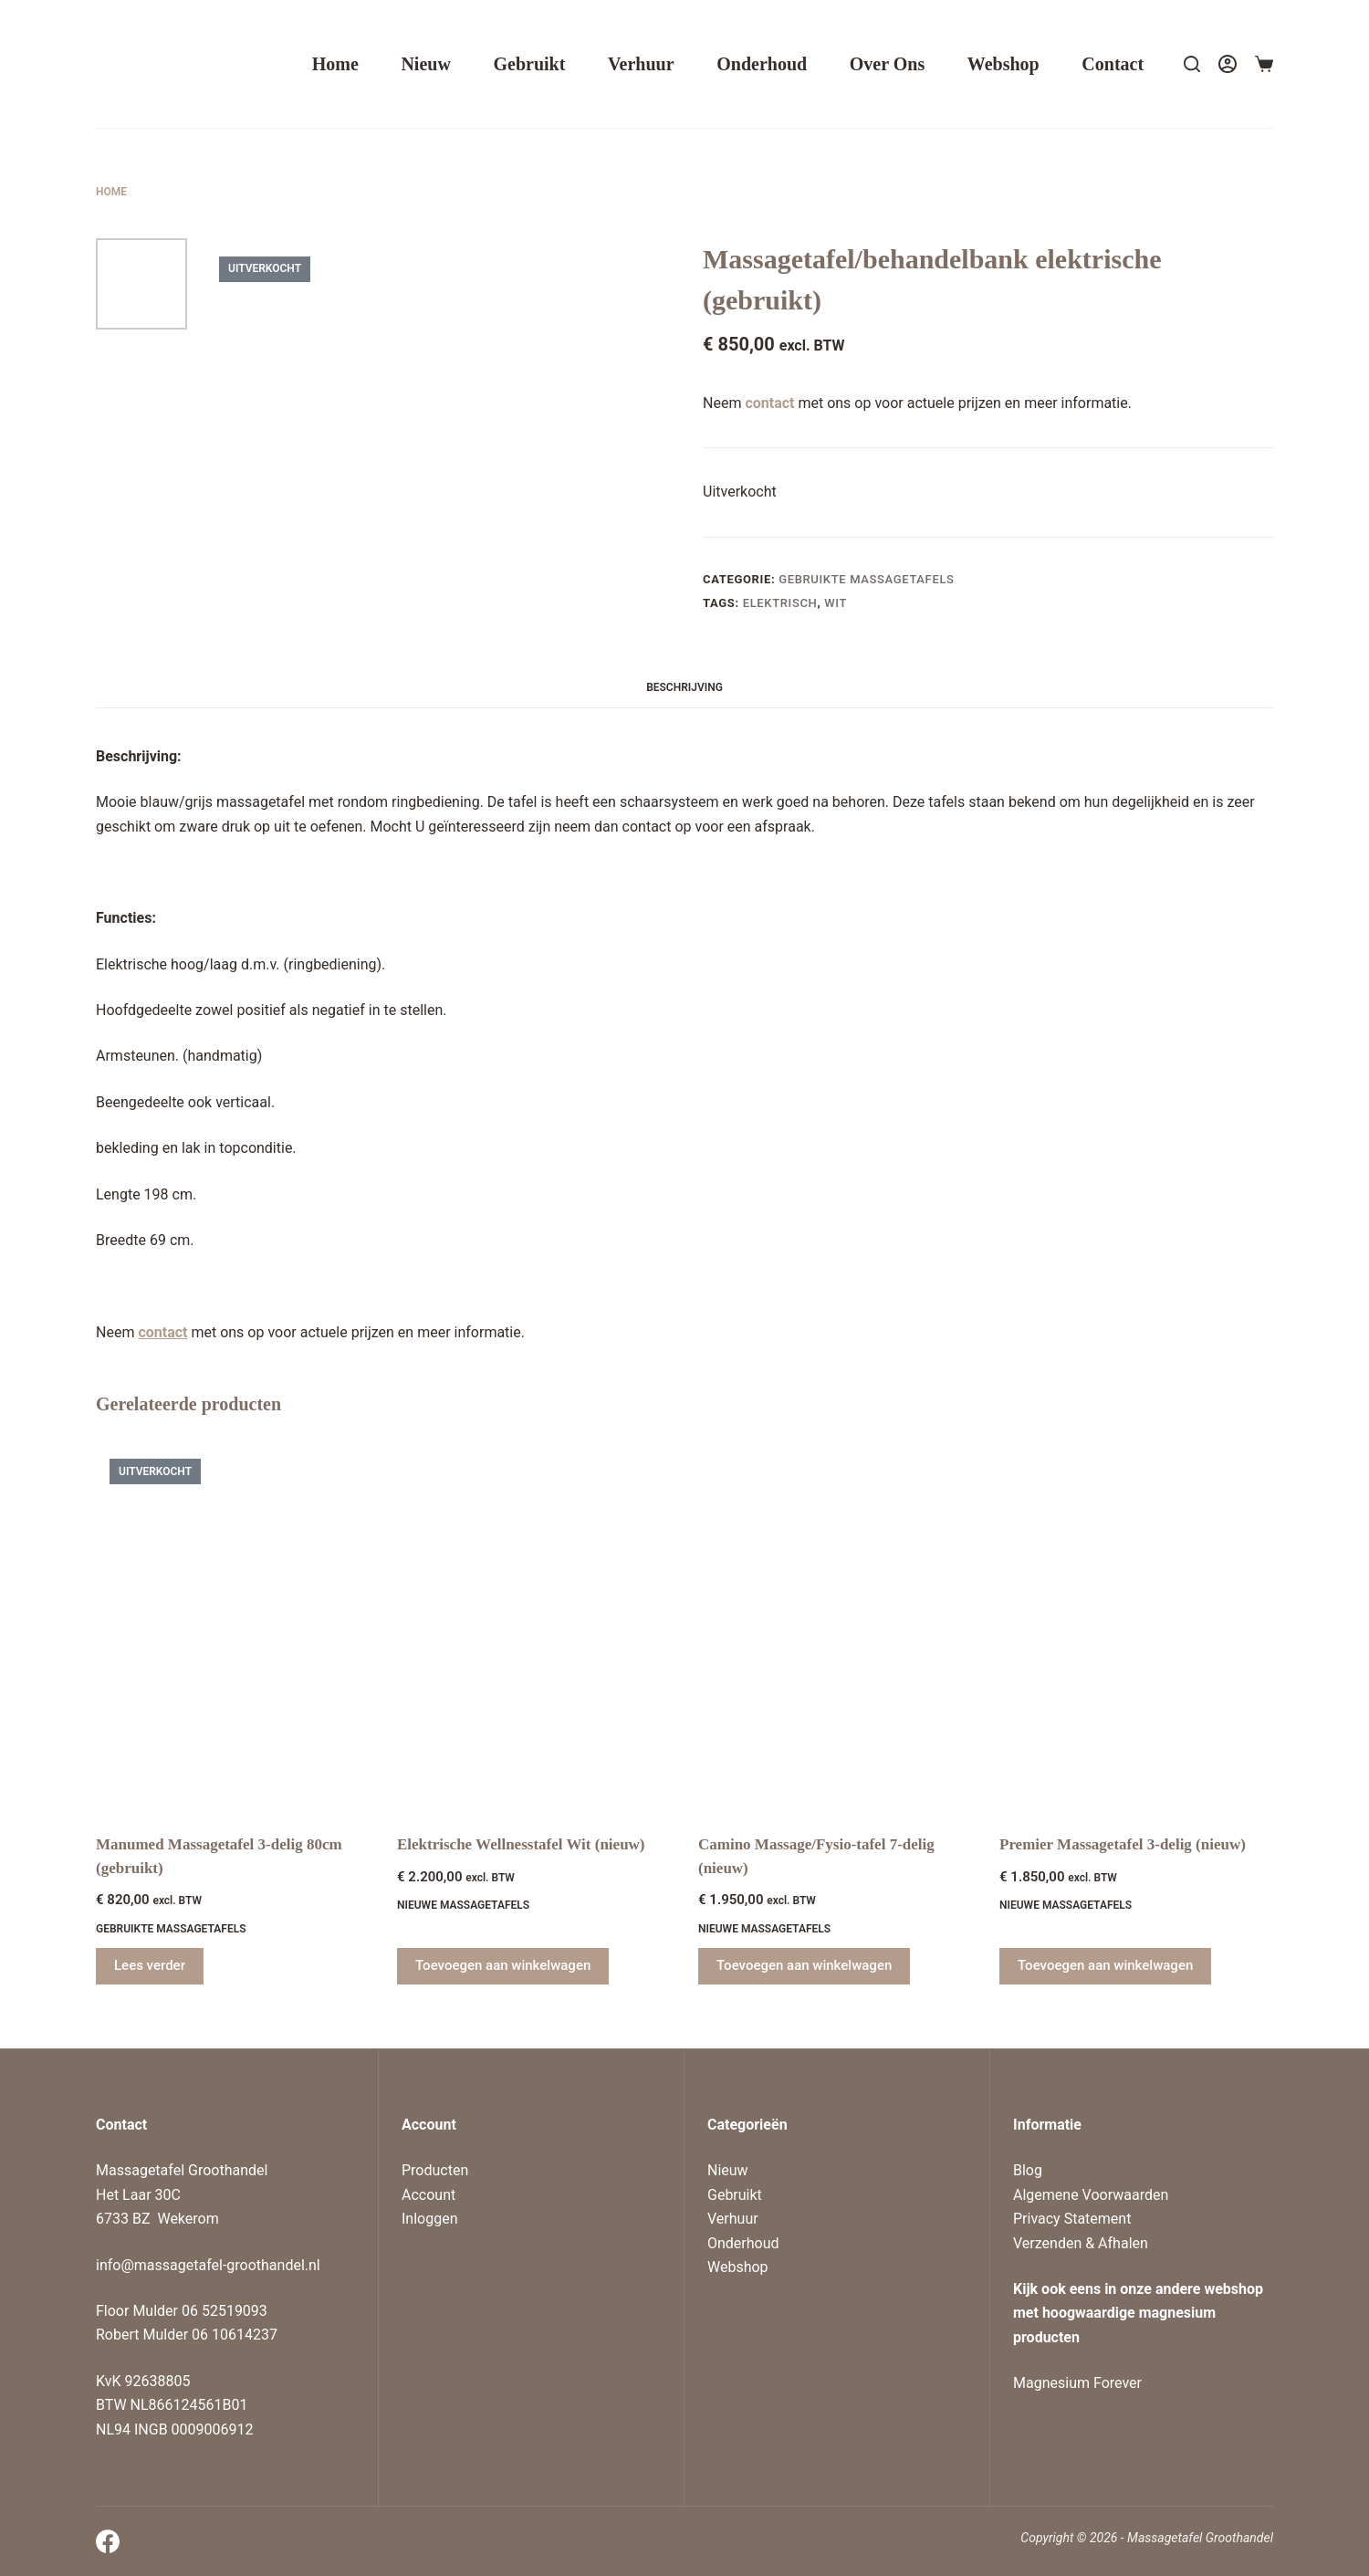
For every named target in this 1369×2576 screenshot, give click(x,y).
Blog (1027, 2170)
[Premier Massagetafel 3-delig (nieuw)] (1136, 1627)
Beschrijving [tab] (684, 687)
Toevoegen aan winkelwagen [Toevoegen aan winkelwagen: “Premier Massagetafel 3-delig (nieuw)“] (1105, 1965)
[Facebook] (108, 2541)
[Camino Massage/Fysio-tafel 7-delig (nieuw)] (835, 1627)
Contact (1113, 64)
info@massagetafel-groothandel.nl (208, 2265)
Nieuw (425, 64)
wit (835, 603)
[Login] (1227, 64)
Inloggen (430, 2218)
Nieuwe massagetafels (463, 1905)
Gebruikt (529, 64)
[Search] (1192, 64)
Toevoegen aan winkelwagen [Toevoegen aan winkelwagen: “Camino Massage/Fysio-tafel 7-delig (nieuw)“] (804, 1965)
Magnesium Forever (1077, 2383)
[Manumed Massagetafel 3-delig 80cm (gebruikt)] (233, 1627)
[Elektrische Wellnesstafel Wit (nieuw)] (534, 1627)
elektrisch (780, 603)
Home (335, 64)
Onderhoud (761, 64)
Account (428, 2195)
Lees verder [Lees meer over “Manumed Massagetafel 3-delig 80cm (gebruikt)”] (149, 1965)
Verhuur (641, 64)
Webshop (1003, 64)
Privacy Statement (1072, 2218)
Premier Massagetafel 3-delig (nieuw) (1122, 1844)
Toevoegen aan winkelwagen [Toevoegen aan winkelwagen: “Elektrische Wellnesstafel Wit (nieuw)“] (502, 1965)
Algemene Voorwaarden (1090, 2195)
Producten (435, 2170)
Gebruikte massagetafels (866, 579)
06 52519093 (224, 2310)
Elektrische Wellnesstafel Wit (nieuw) (521, 1844)
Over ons (887, 64)
